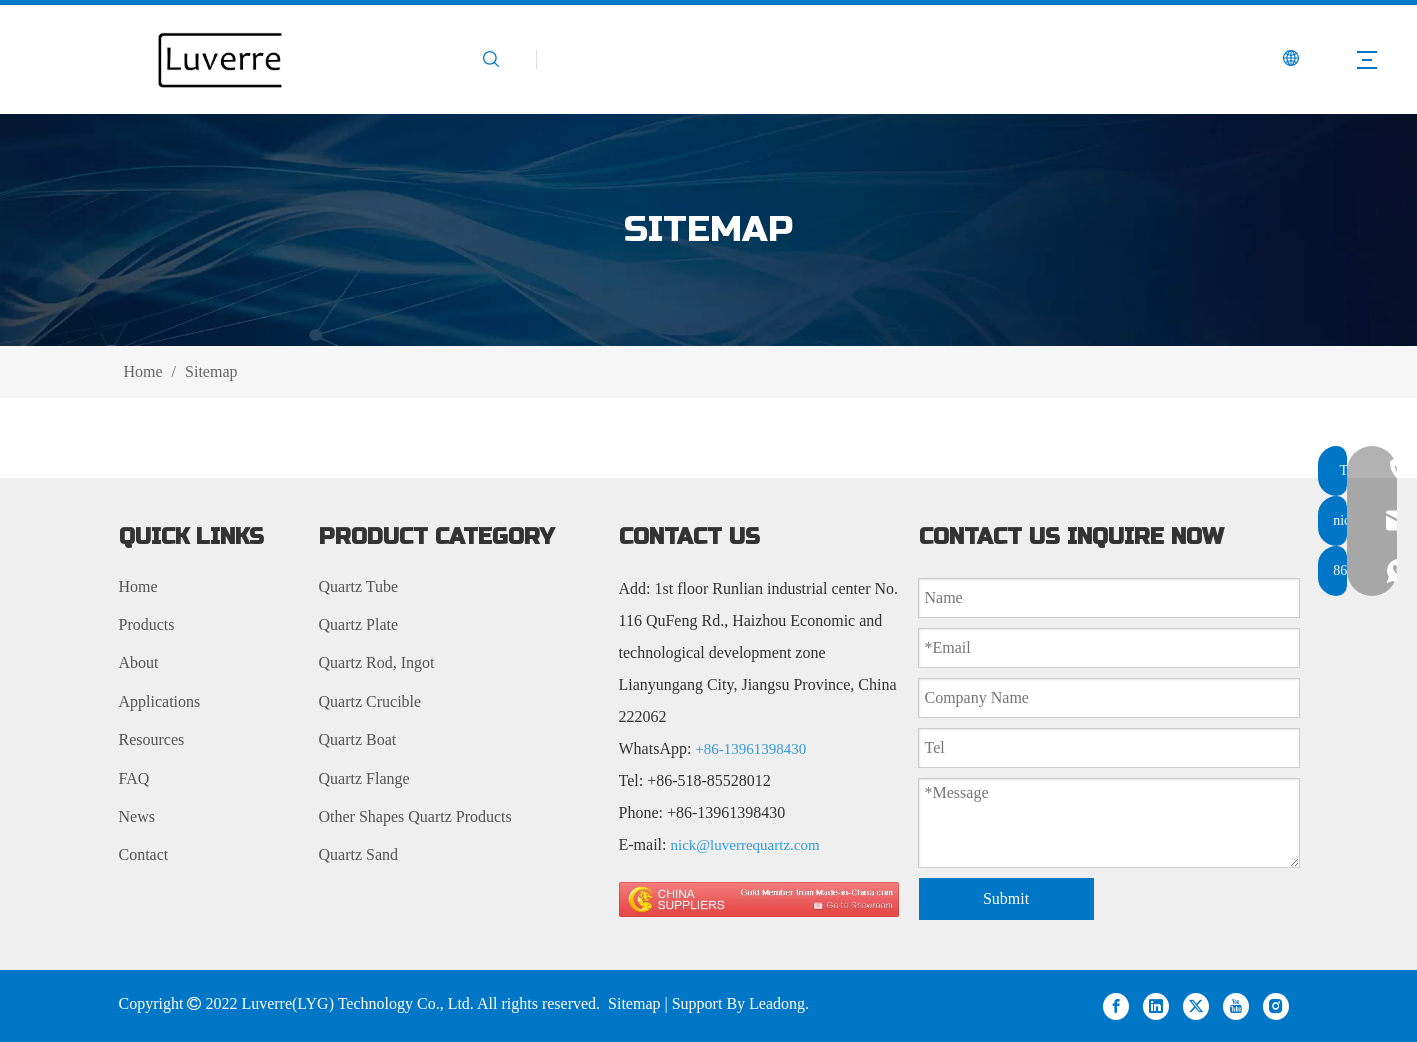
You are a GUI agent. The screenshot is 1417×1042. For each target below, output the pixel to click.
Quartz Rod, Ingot (377, 662)
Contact (144, 854)
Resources (152, 739)
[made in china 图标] (759, 900)
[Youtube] (1236, 1006)
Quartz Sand (359, 854)
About (139, 662)
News (137, 816)
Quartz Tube (359, 586)
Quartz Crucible (370, 701)
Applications (160, 701)
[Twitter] (1196, 1006)
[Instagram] (1276, 1006)
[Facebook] (1116, 1006)
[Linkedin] (1156, 1006)
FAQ (134, 778)
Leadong (777, 1003)
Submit (1006, 898)
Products (147, 624)
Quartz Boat (358, 739)
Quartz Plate (359, 624)
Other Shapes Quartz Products (415, 816)
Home (138, 586)
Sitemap (634, 1003)
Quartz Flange (364, 778)
